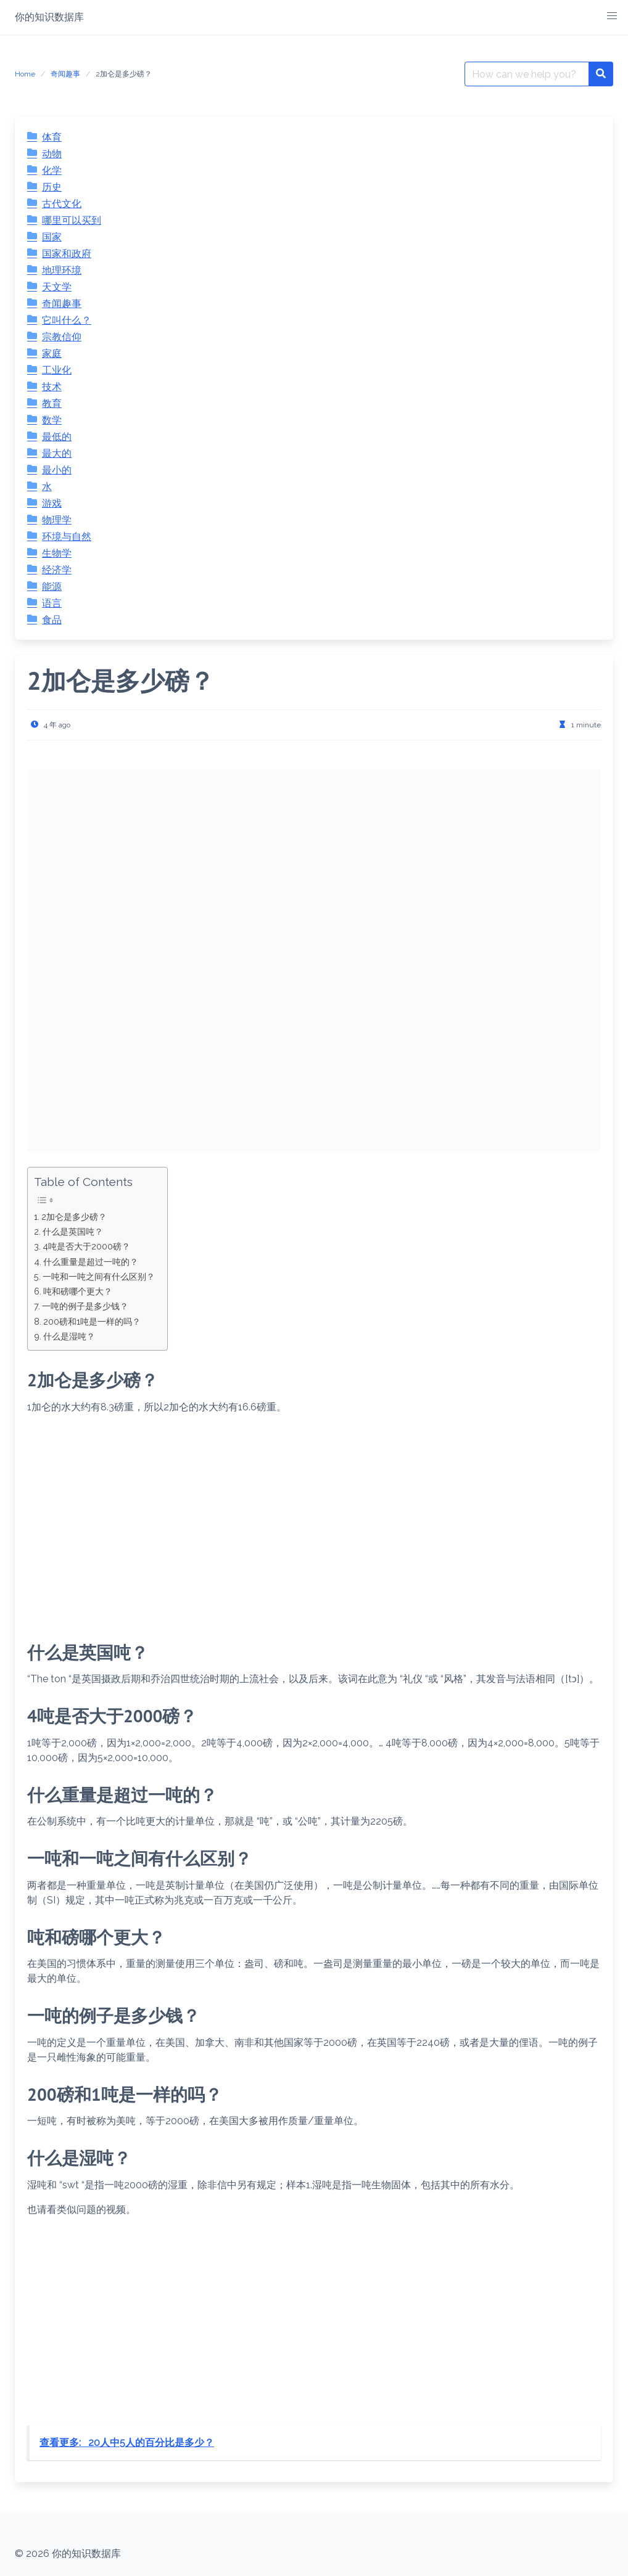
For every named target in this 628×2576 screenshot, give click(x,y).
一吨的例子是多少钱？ (85, 1306)
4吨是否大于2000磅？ (86, 1246)
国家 (52, 237)
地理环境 (61, 270)
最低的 (57, 437)
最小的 (57, 470)
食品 (52, 620)
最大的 (57, 453)
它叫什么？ (66, 320)
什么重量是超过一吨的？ (90, 1261)
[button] (612, 16)
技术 (52, 387)
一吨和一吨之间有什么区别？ (99, 1276)
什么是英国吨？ (73, 1231)
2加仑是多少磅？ (74, 1216)
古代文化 (61, 204)
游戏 (52, 503)
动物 (52, 154)
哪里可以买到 (71, 220)
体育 (52, 137)
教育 (52, 403)
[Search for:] (527, 74)
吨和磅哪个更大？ (77, 1291)
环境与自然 (66, 536)
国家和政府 (66, 254)
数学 (52, 420)
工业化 (57, 370)
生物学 (57, 553)
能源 (52, 586)
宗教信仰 (61, 337)
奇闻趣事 (65, 74)
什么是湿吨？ (69, 1336)
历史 (52, 187)
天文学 (57, 287)
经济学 (57, 570)
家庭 (52, 353)
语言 (52, 603)
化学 (52, 170)
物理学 (57, 520)
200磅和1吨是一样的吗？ (92, 1321)
